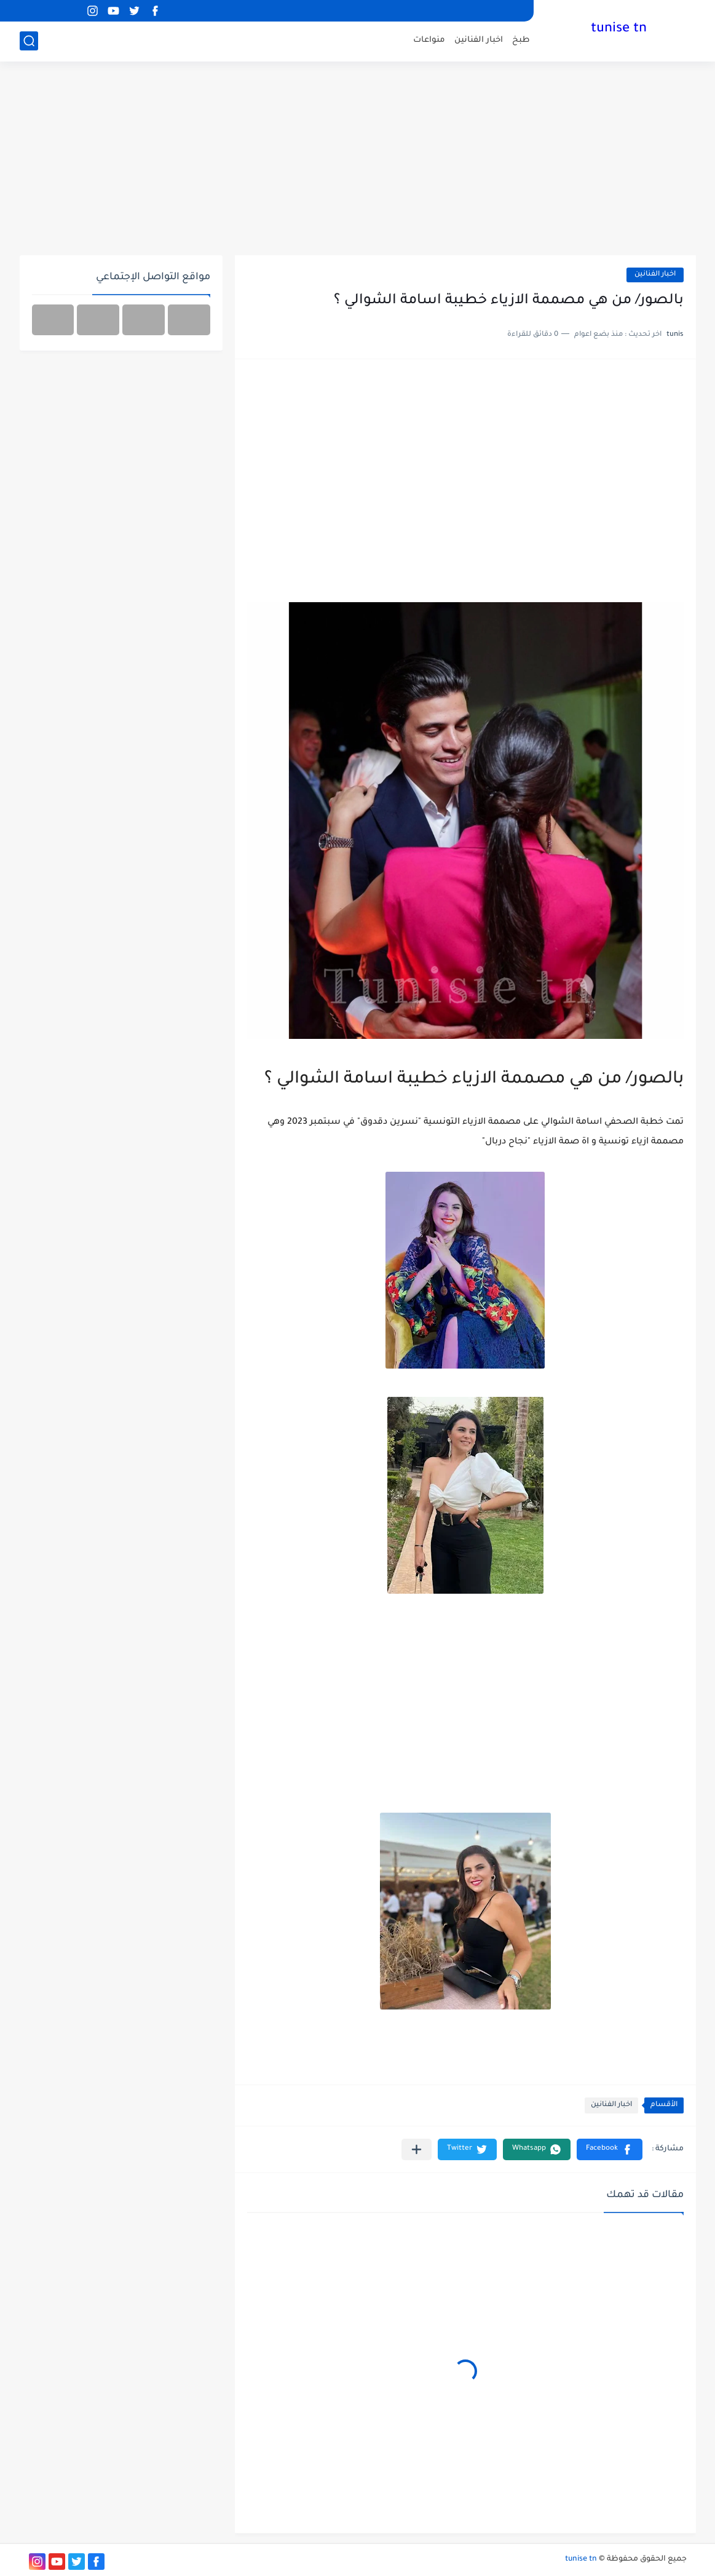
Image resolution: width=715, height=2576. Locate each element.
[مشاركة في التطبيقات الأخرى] (416, 2149)
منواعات (429, 40)
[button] (609, 2149)
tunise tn (619, 29)
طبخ (521, 40)
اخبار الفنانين (478, 40)
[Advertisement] (358, 160)
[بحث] (29, 40)
